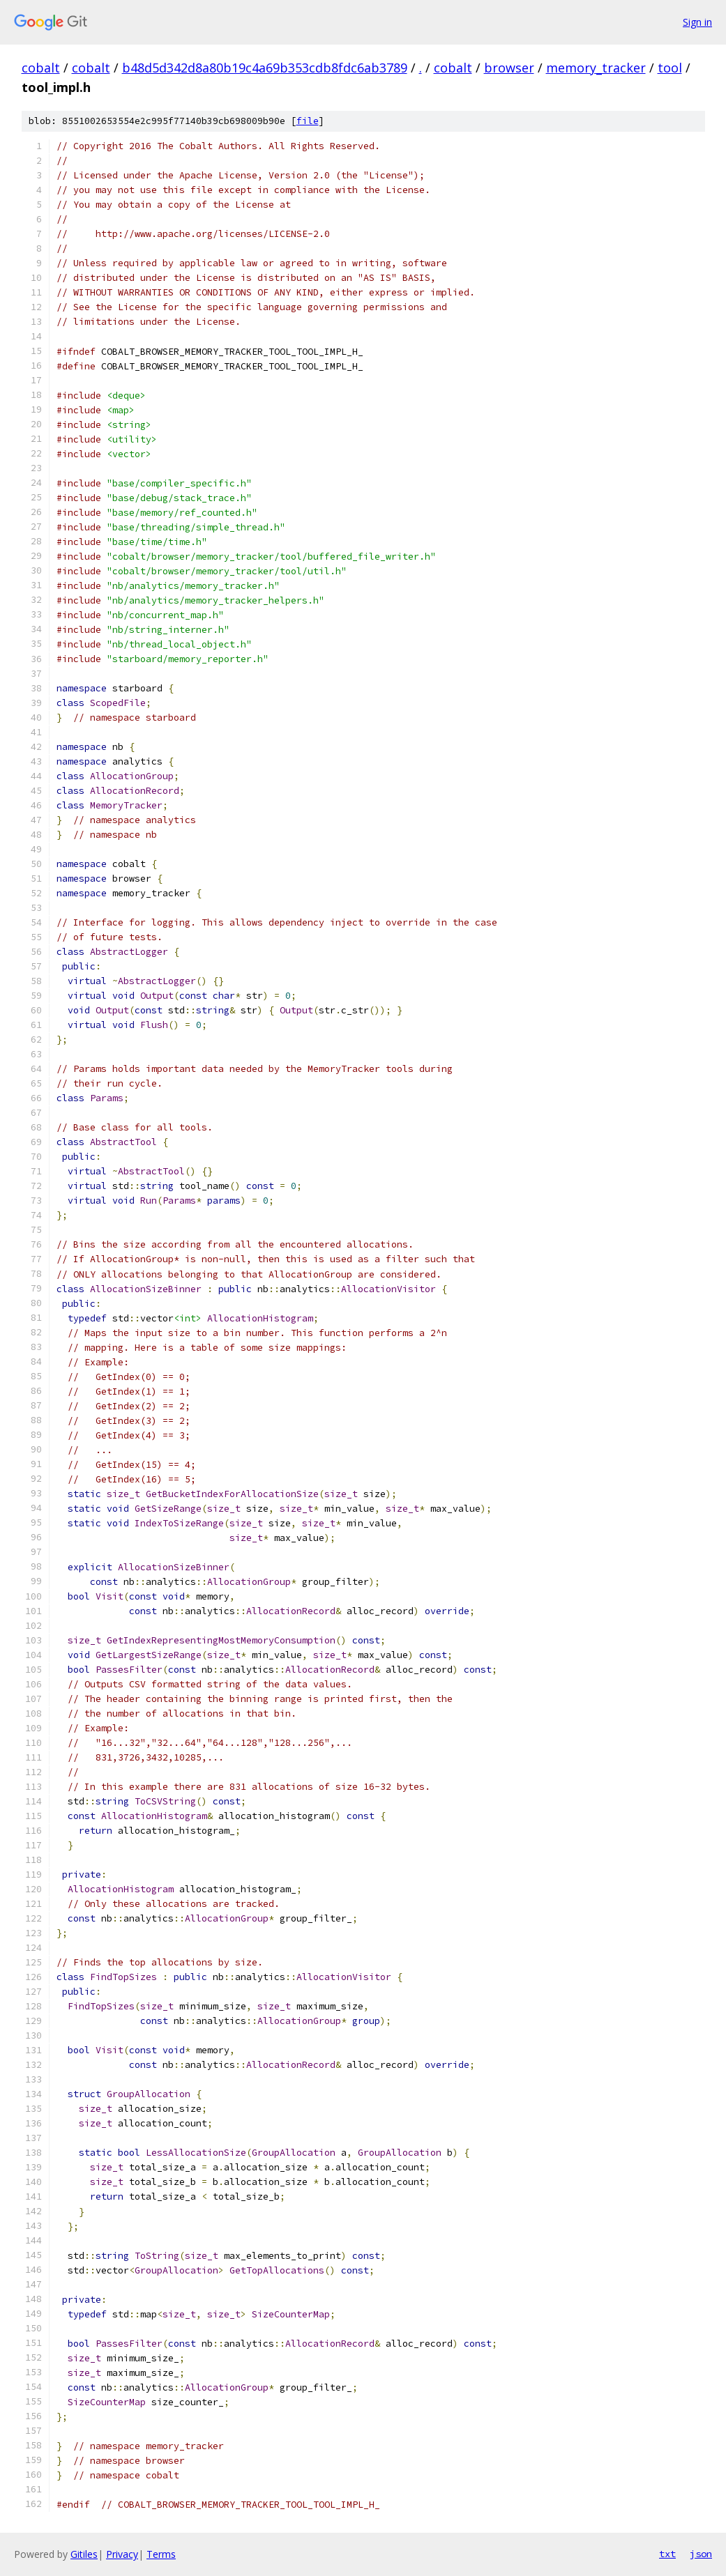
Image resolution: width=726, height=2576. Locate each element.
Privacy (122, 2554)
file (307, 121)
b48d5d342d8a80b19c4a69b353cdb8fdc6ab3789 (264, 67)
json (701, 2553)
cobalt (41, 67)
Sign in (697, 22)
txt (667, 2553)
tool (670, 67)
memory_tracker (596, 67)
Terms (161, 2554)
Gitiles (84, 2554)
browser (509, 67)
